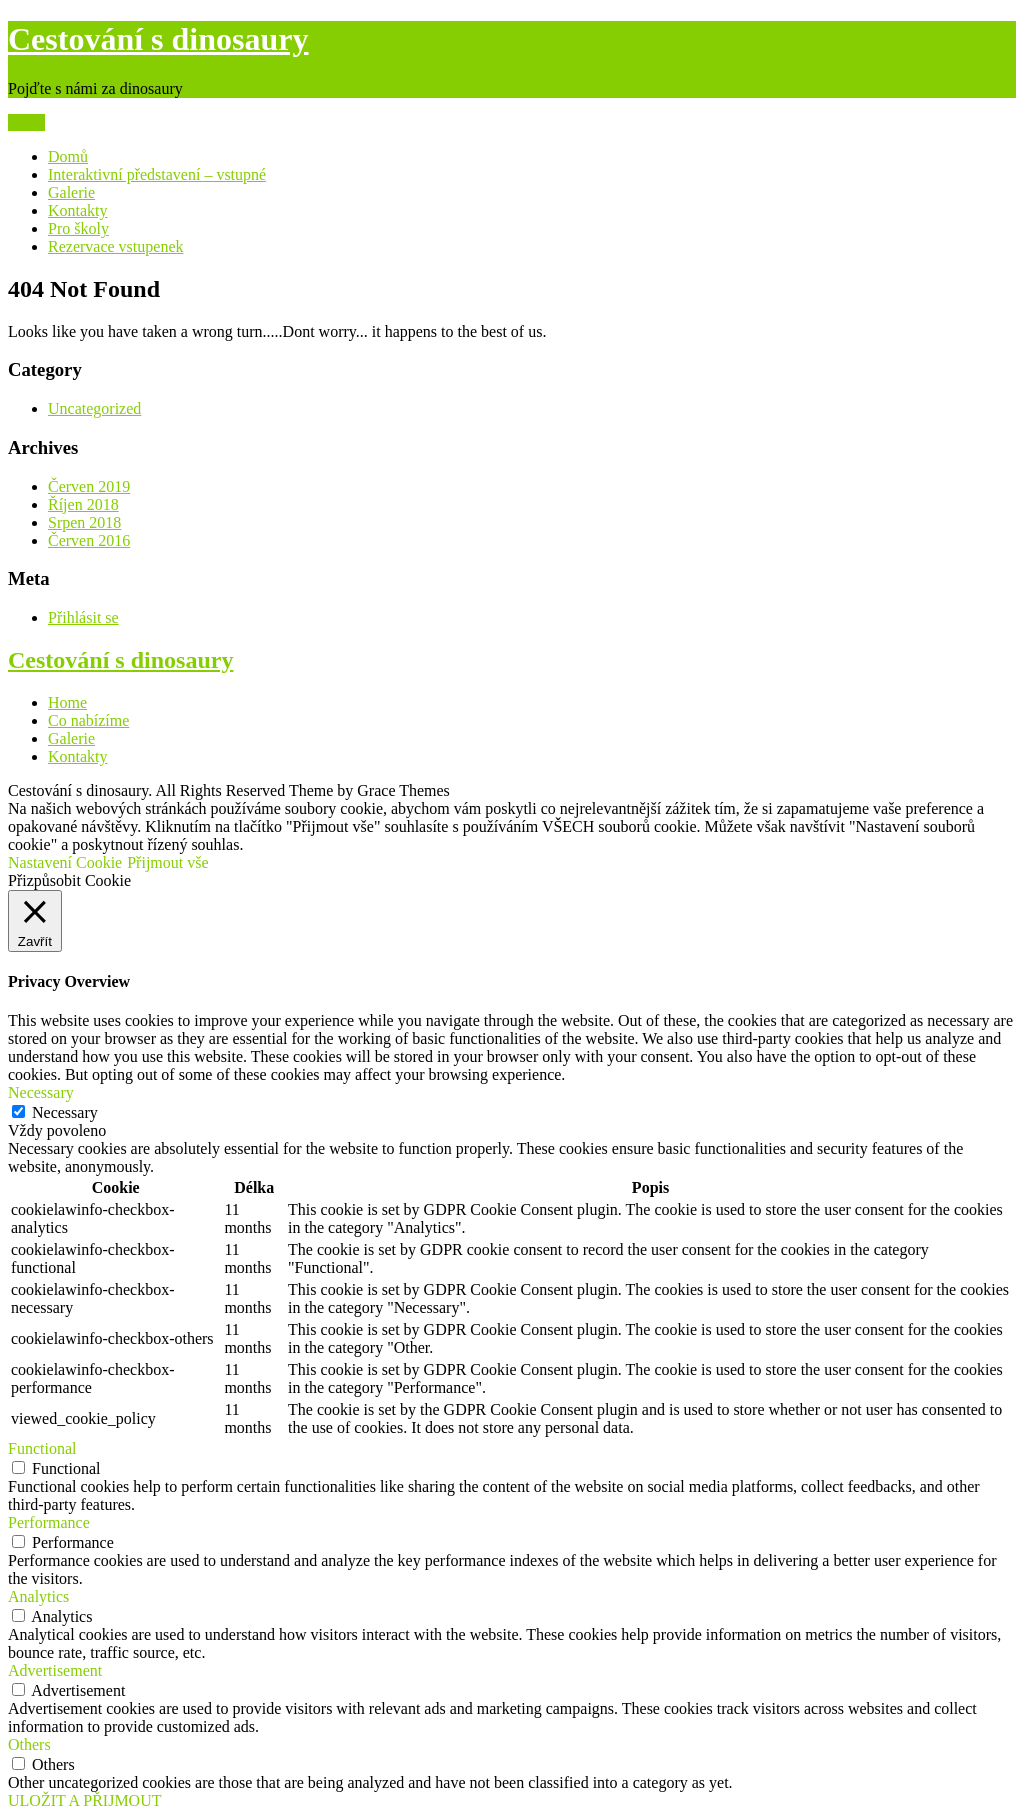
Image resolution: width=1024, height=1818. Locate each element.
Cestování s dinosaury (158, 39)
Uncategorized (94, 408)
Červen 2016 (89, 540)
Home (67, 702)
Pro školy (78, 228)
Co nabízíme (88, 720)
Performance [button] (49, 1522)
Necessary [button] (41, 1092)
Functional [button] (42, 1448)
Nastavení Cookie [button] (65, 862)
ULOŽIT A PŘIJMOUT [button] (85, 1800)
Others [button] (29, 1744)
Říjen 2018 (83, 504)
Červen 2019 (89, 486)
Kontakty (78, 210)
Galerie (71, 192)
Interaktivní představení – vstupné (157, 174)
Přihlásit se (83, 617)
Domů (68, 156)
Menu (26, 122)
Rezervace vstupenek (115, 246)
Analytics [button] (38, 1596)
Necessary (65, 1112)
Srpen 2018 (84, 522)
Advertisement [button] (55, 1670)
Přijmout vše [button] (167, 862)
